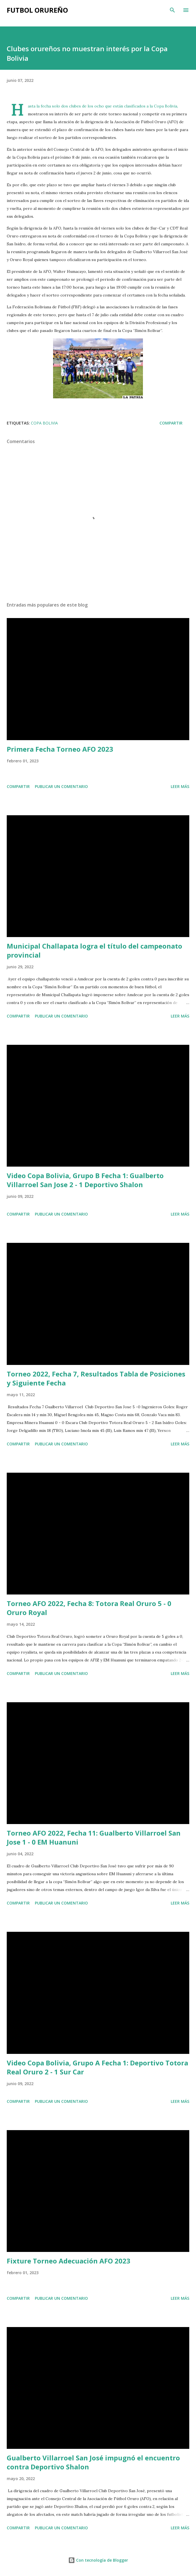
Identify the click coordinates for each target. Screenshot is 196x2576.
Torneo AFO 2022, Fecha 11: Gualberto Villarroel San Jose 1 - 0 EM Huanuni (94, 1837)
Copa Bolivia (44, 423)
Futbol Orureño (37, 10)
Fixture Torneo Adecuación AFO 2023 (68, 2260)
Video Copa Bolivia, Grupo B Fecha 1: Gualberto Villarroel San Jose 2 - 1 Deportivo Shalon (85, 1180)
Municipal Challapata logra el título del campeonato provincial (94, 950)
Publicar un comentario (61, 786)
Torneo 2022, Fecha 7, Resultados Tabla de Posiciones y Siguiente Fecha (96, 1378)
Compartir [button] (171, 423)
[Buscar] (172, 10)
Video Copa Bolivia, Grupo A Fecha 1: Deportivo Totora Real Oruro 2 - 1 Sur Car (97, 2067)
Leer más (180, 786)
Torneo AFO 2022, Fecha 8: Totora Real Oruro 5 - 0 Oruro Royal (89, 1608)
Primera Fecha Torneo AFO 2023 (60, 749)
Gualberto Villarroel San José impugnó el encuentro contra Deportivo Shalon (93, 2462)
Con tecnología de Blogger (98, 2560)
